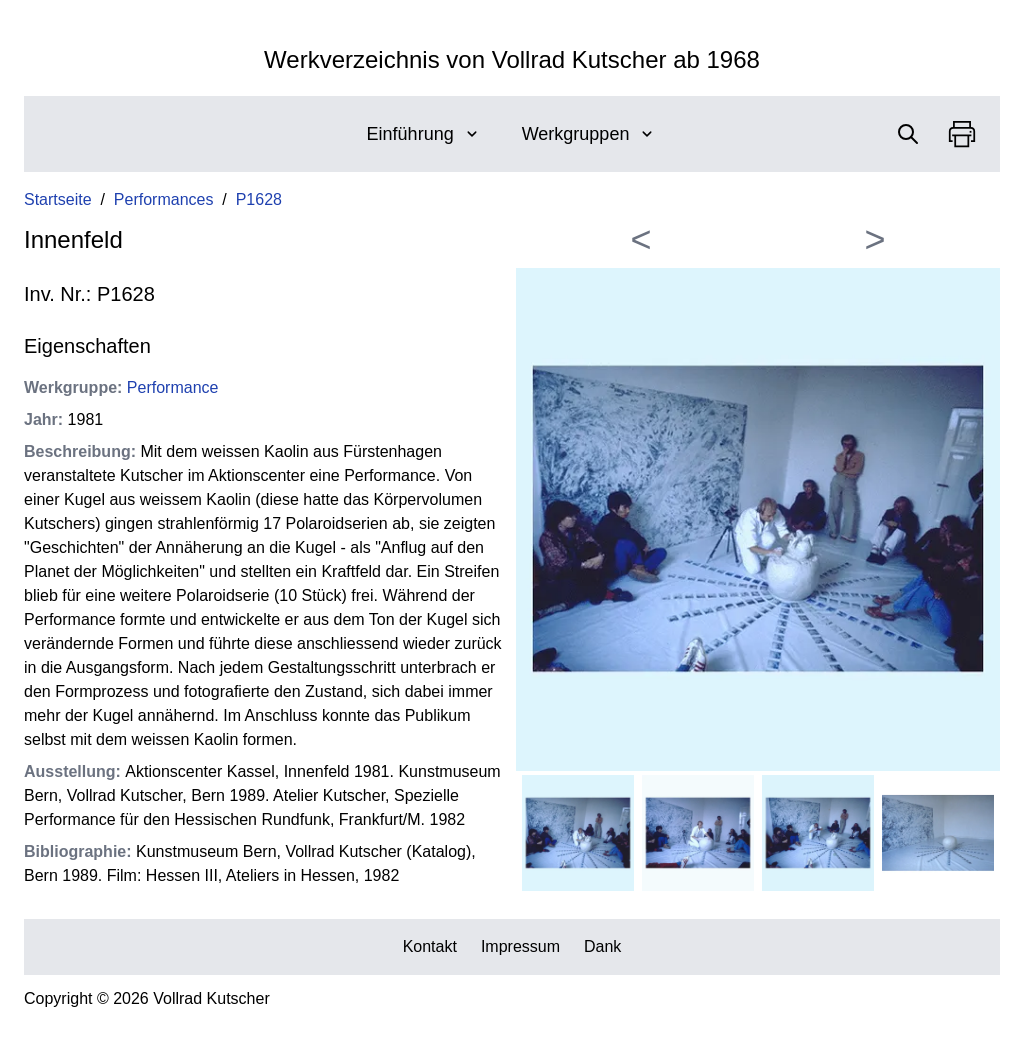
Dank (602, 946)
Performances (164, 199)
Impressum (520, 946)
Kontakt (430, 946)
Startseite (58, 199)
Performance (173, 387)
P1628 (259, 199)
